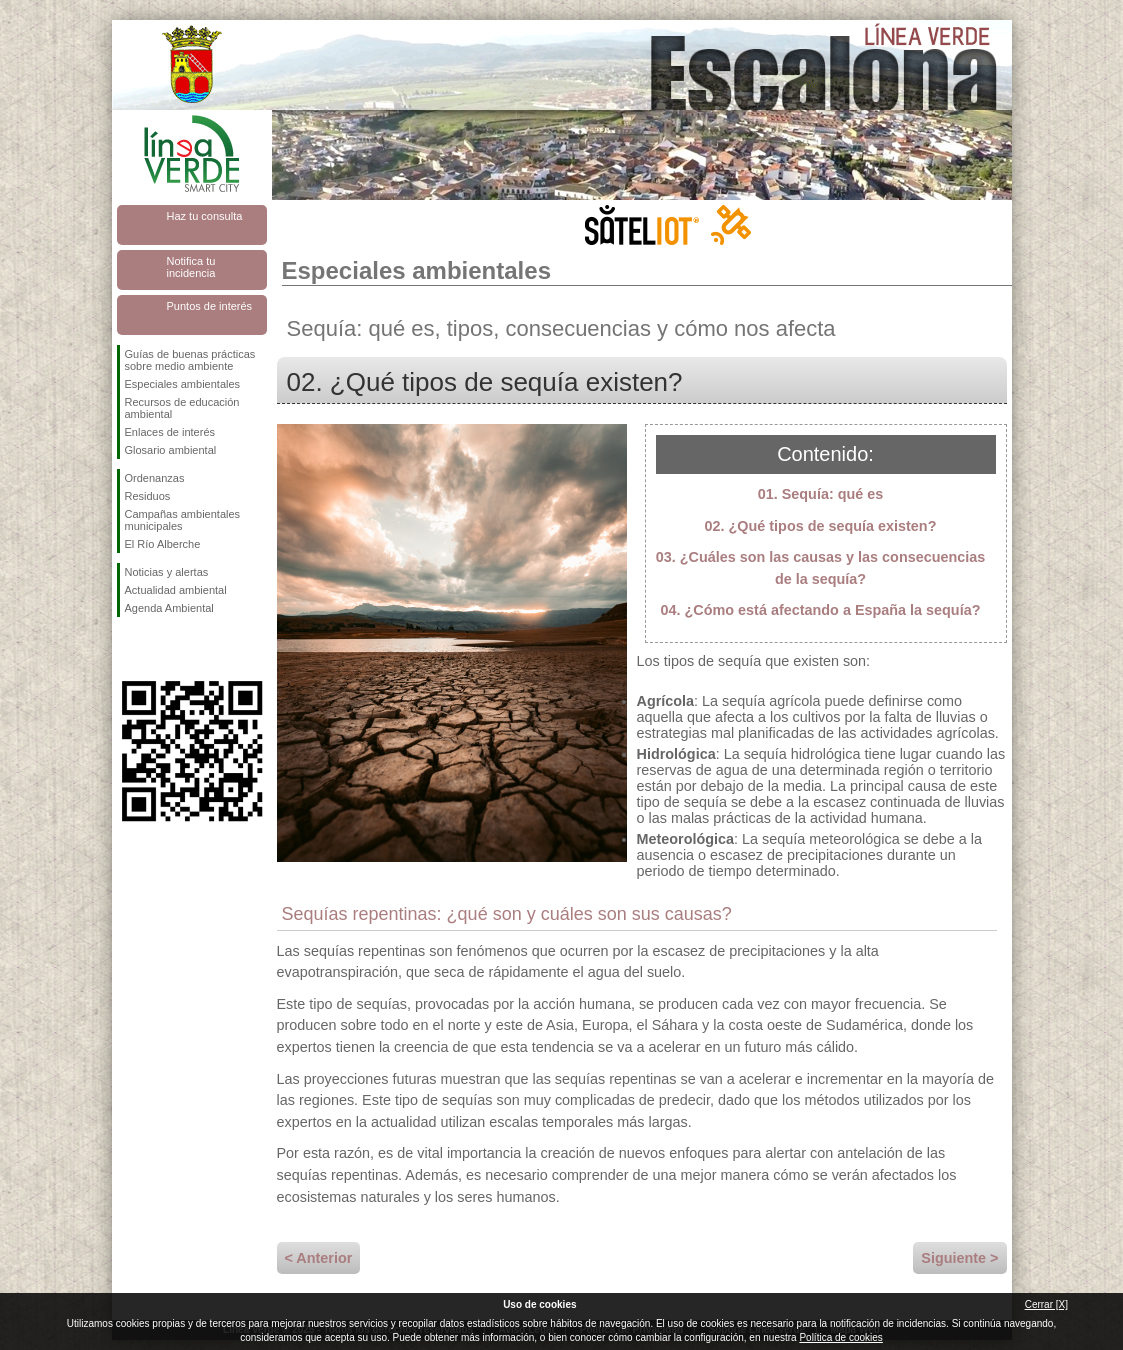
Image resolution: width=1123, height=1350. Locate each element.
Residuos (148, 496)
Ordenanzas (155, 478)
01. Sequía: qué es (821, 494)
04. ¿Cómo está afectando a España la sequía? (821, 610)
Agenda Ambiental (169, 608)
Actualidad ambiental (176, 590)
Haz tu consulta (205, 216)
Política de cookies (840, 1337)
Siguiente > (959, 1258)
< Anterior (319, 1258)
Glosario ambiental (171, 450)
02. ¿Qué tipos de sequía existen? (821, 526)
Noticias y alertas (167, 572)
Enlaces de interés (170, 432)
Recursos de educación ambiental (182, 408)
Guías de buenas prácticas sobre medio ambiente (190, 360)
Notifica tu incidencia (191, 267)
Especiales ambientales (183, 384)
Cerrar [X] (1046, 1304)
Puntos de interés (210, 306)
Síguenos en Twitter (162, 649)
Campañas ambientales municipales (183, 520)
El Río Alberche (163, 544)
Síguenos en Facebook (129, 649)
